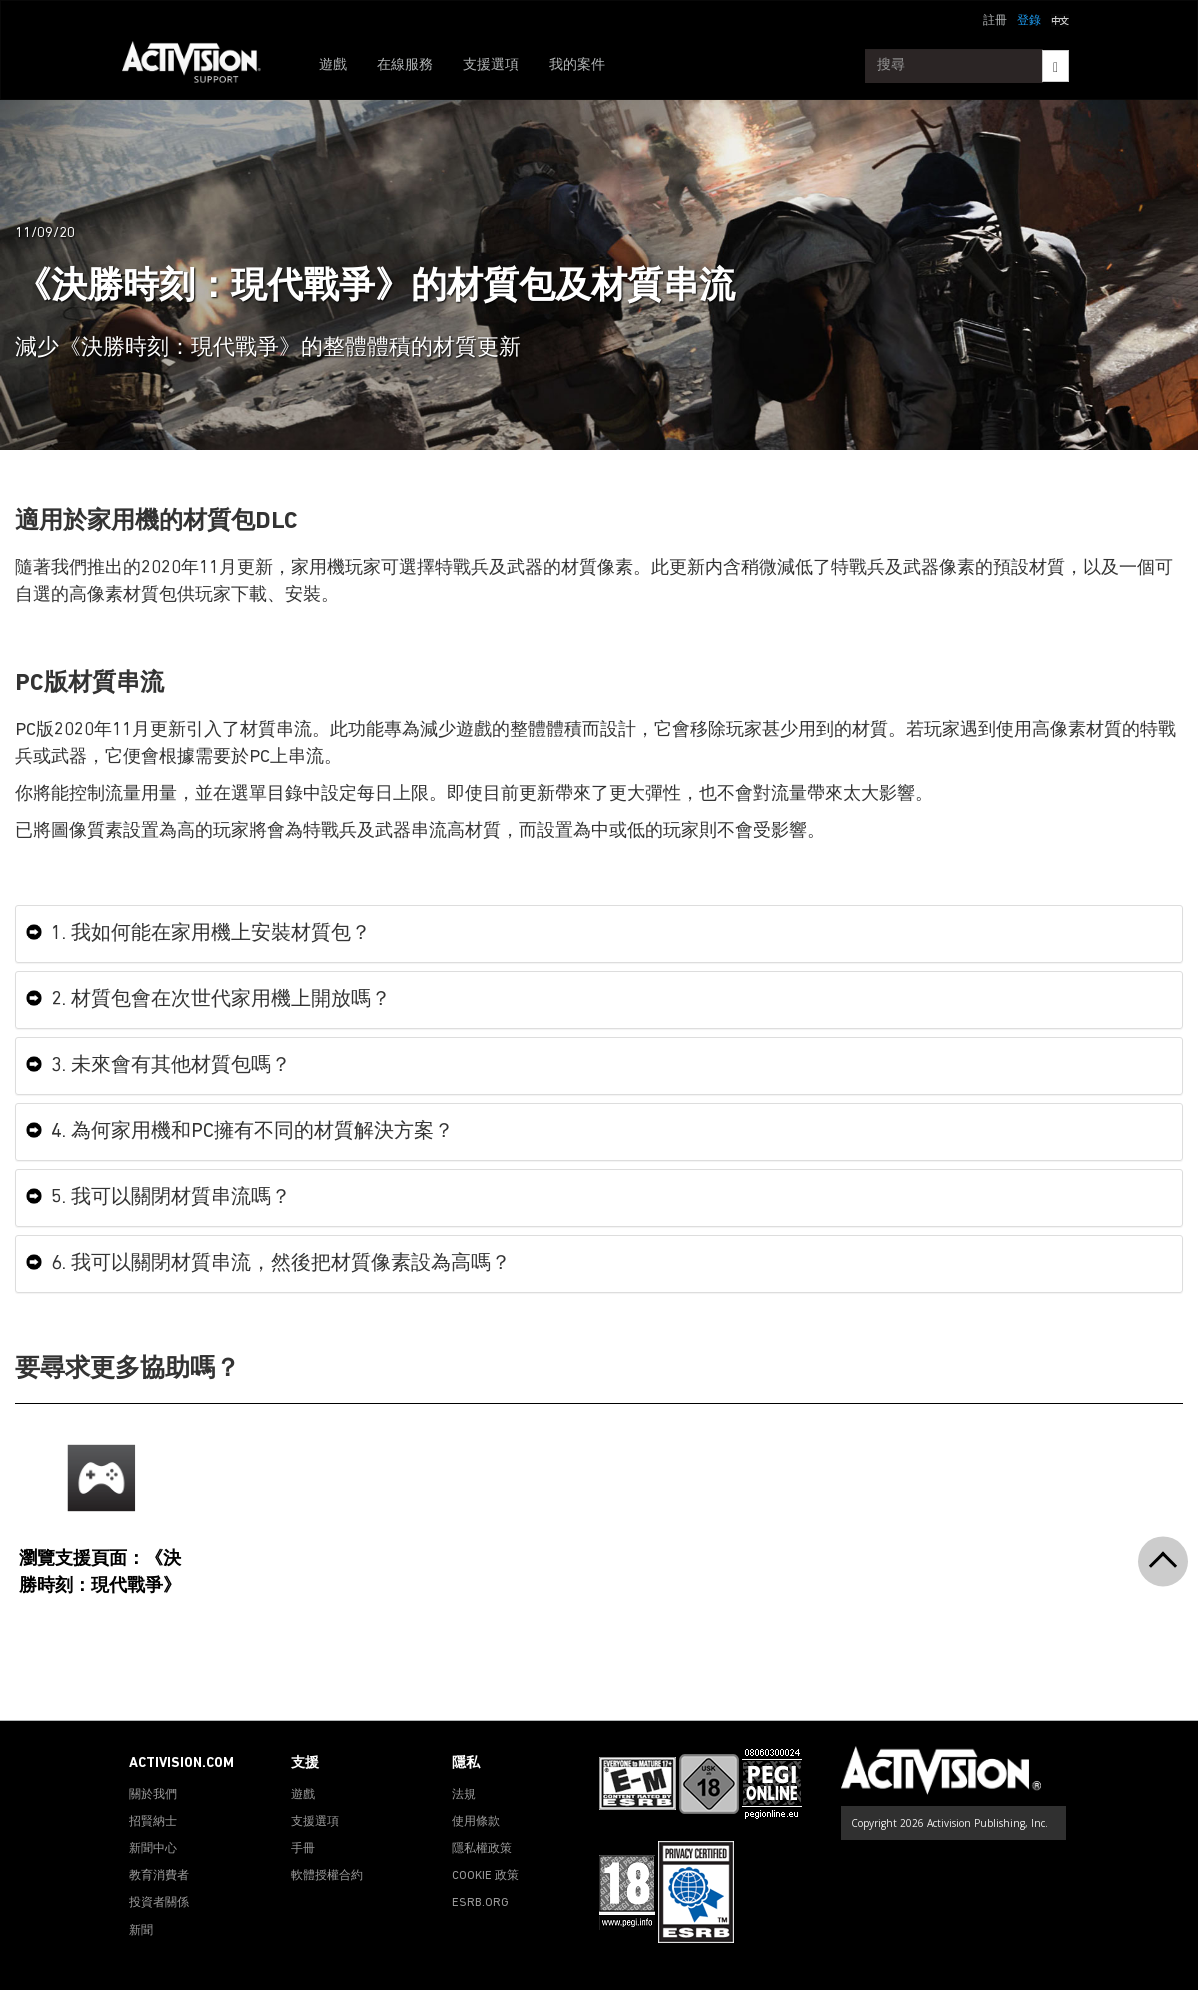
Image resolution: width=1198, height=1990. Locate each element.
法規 (464, 1795)
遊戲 (333, 65)
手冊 (303, 1849)
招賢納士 (153, 1822)
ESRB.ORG (480, 1903)
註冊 (995, 21)
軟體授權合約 (327, 1876)
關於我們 (153, 1795)
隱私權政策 (482, 1849)
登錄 (1029, 21)
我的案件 (577, 65)
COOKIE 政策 (485, 1876)
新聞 (141, 1931)
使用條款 (476, 1822)
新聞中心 (153, 1849)
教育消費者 (159, 1876)
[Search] (1055, 66)
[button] (1060, 19)
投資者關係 (159, 1903)
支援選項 (491, 65)
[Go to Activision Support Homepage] (201, 66)
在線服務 (405, 65)
